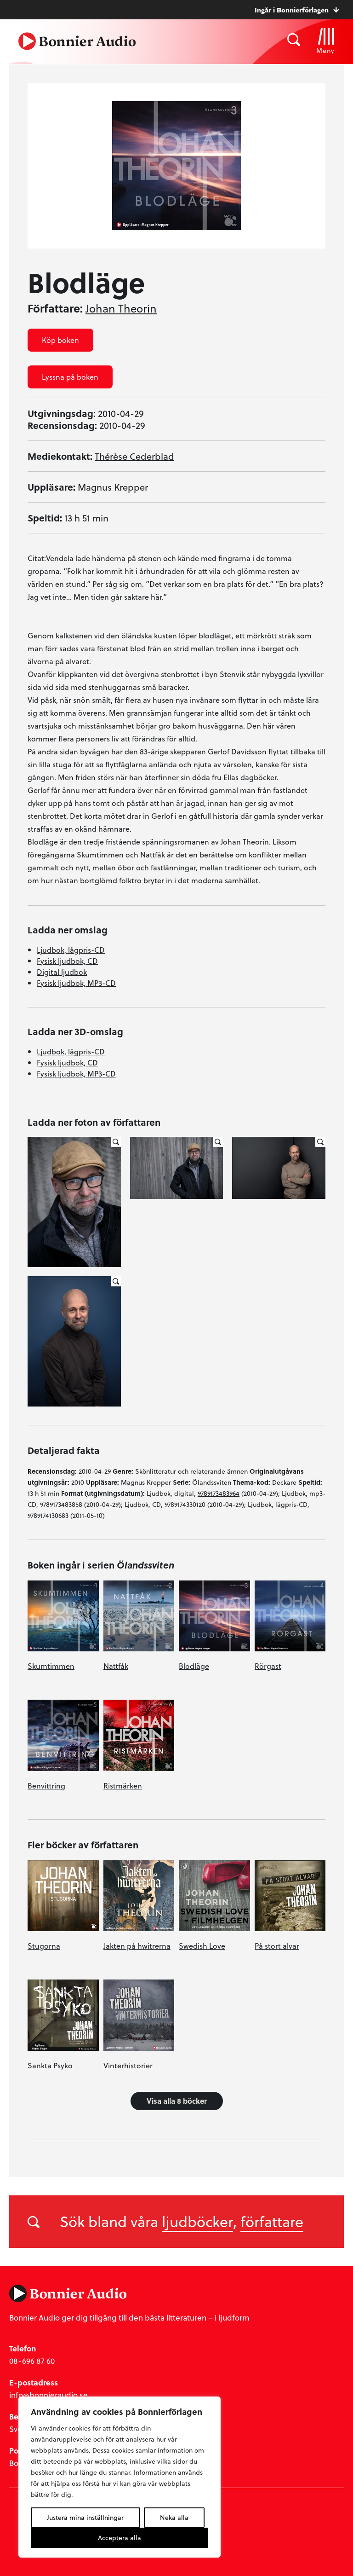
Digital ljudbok (62, 972)
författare (271, 2221)
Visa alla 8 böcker (177, 2101)
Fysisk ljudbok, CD (67, 960)
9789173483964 (218, 1493)
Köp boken (60, 340)
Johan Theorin (121, 308)
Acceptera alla (119, 2537)
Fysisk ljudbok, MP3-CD (76, 983)
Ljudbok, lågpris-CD (71, 949)
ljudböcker (197, 2221)
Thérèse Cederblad (134, 456)
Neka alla (174, 2517)
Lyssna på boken (70, 376)
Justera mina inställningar (85, 2517)
